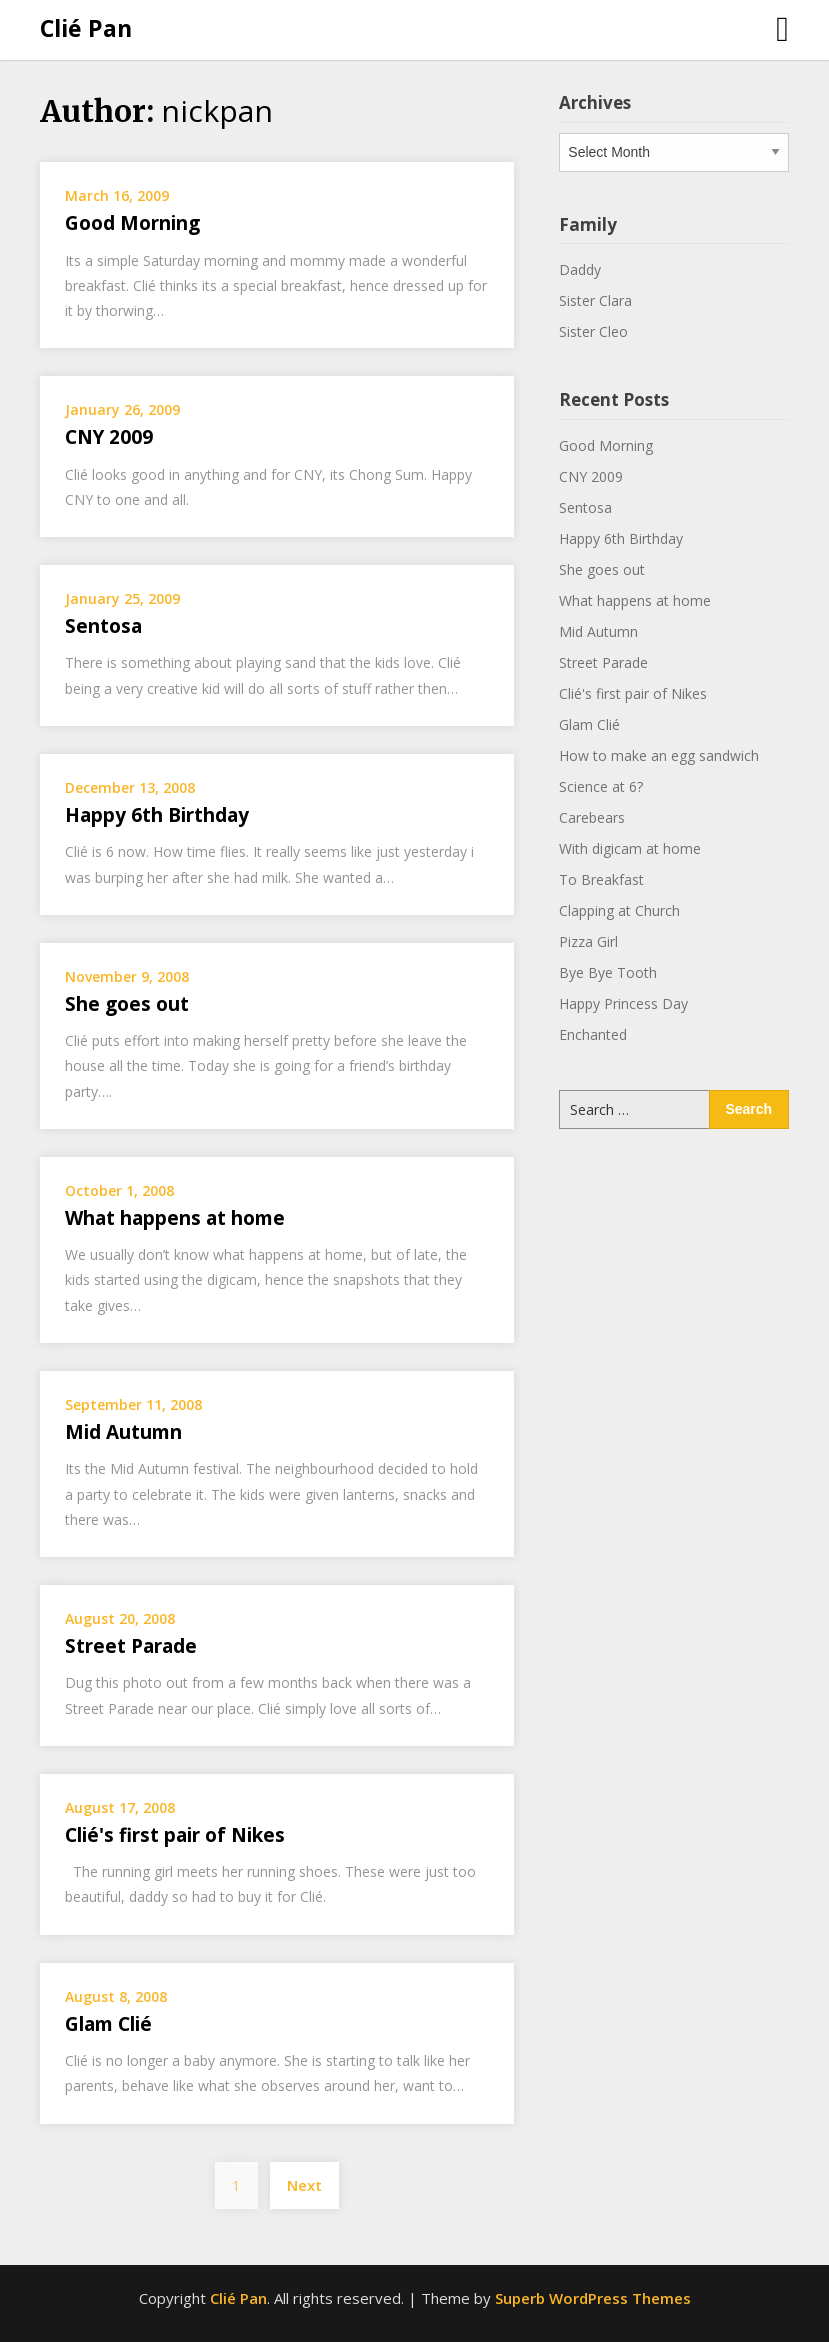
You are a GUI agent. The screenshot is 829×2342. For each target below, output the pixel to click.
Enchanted (593, 1034)
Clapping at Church (619, 910)
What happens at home (175, 1218)
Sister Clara (595, 300)
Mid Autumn (123, 1432)
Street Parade (131, 1646)
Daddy (580, 269)
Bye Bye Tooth (608, 972)
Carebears (592, 817)
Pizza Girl (588, 941)
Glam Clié (108, 2024)
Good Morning (132, 223)
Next (304, 2185)
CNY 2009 (109, 437)
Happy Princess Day (623, 1003)
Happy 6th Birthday (157, 815)
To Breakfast (601, 879)
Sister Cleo (593, 331)
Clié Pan (86, 28)
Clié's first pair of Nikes (175, 1835)
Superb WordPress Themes (593, 2298)
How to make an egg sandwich (659, 755)
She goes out (127, 1004)
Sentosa (103, 626)
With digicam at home (630, 848)
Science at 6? (601, 786)
